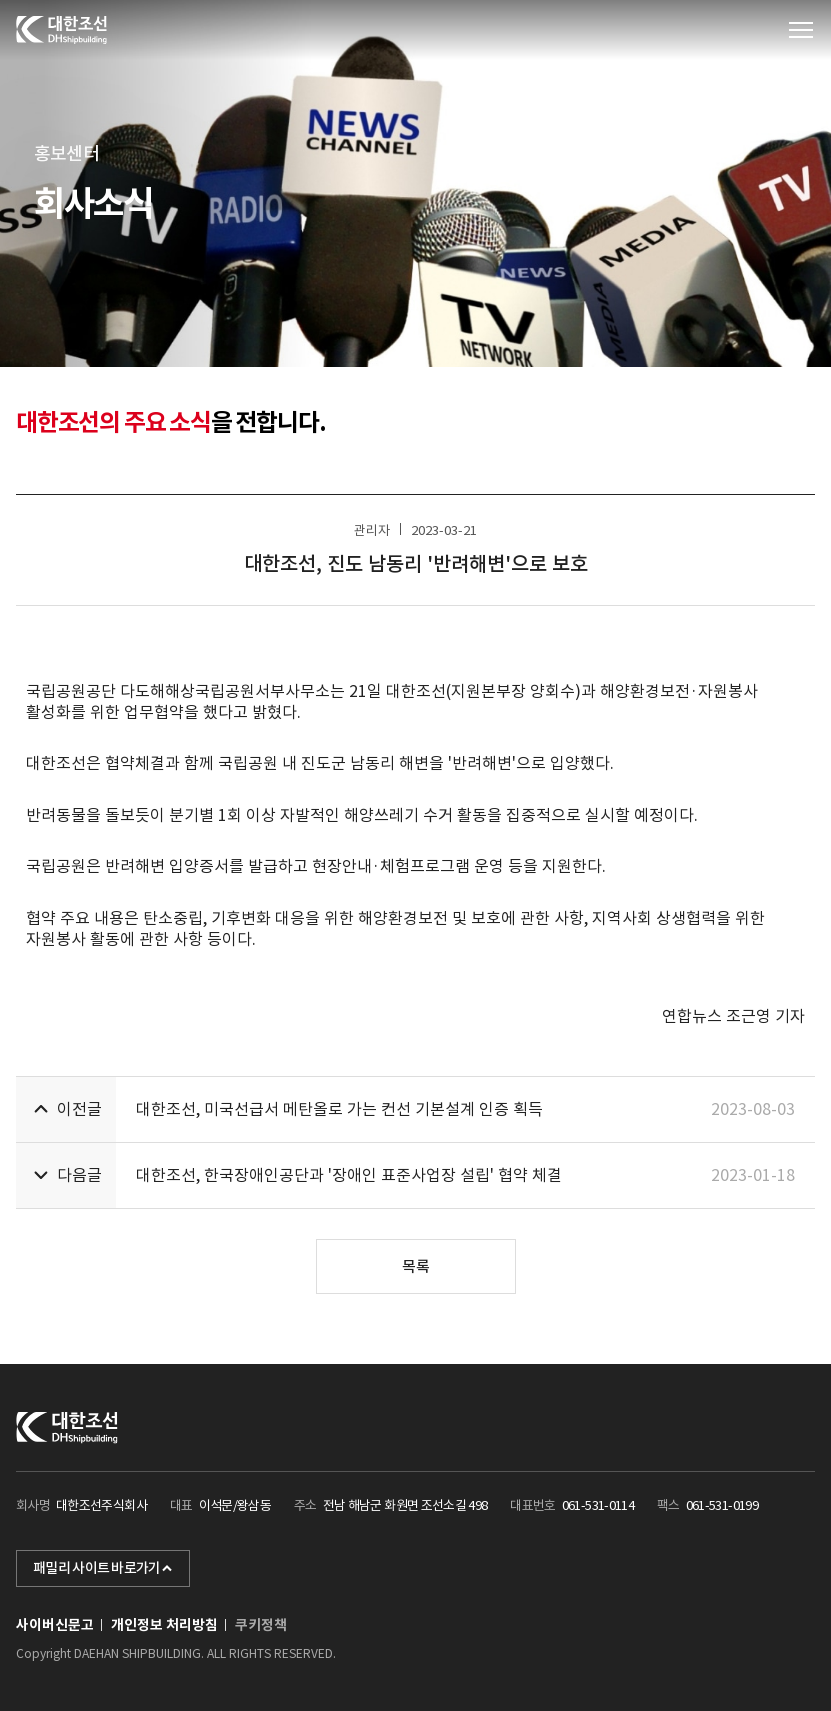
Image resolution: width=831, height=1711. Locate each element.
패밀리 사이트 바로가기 (103, 1568)
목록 (416, 1266)
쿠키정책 (261, 1625)
